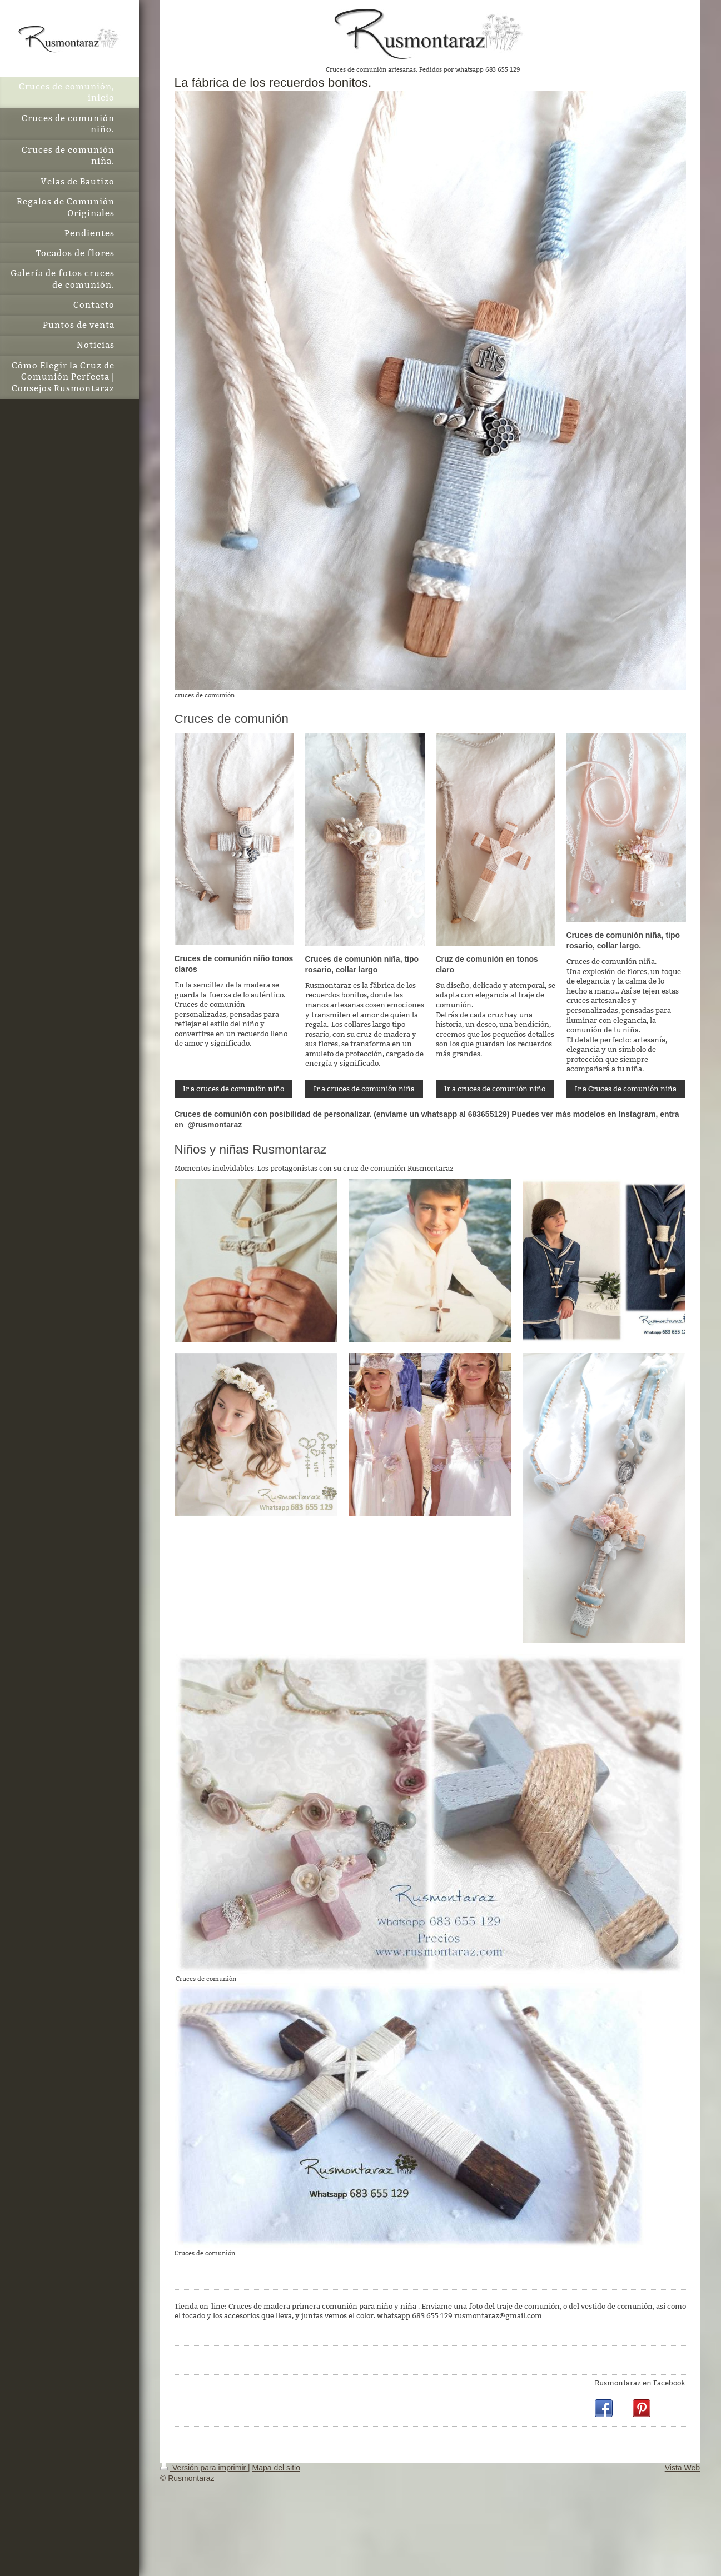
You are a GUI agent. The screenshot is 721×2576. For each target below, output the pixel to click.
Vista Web (682, 2467)
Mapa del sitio (276, 2467)
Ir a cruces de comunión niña (364, 1088)
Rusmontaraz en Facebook (640, 2382)
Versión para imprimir (204, 2467)
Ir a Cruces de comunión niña (626, 1088)
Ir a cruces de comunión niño (233, 1088)
